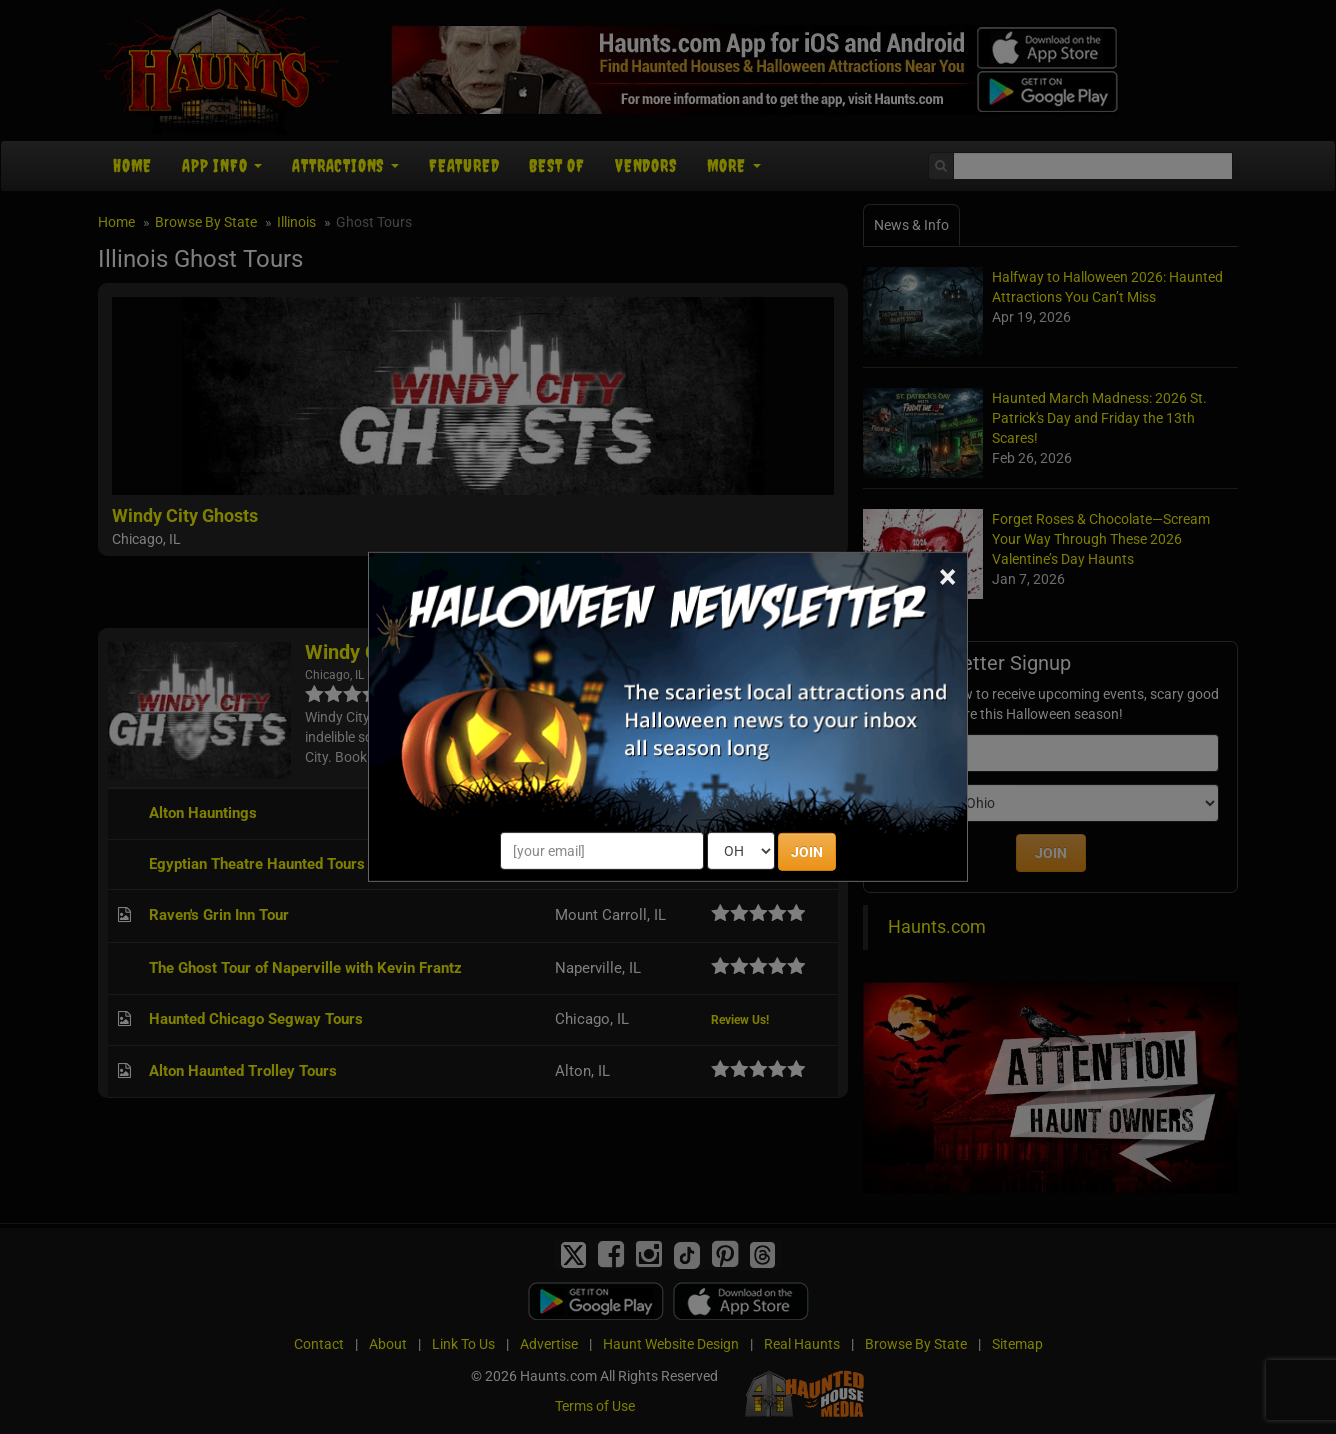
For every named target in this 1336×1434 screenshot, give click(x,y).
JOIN (807, 852)
